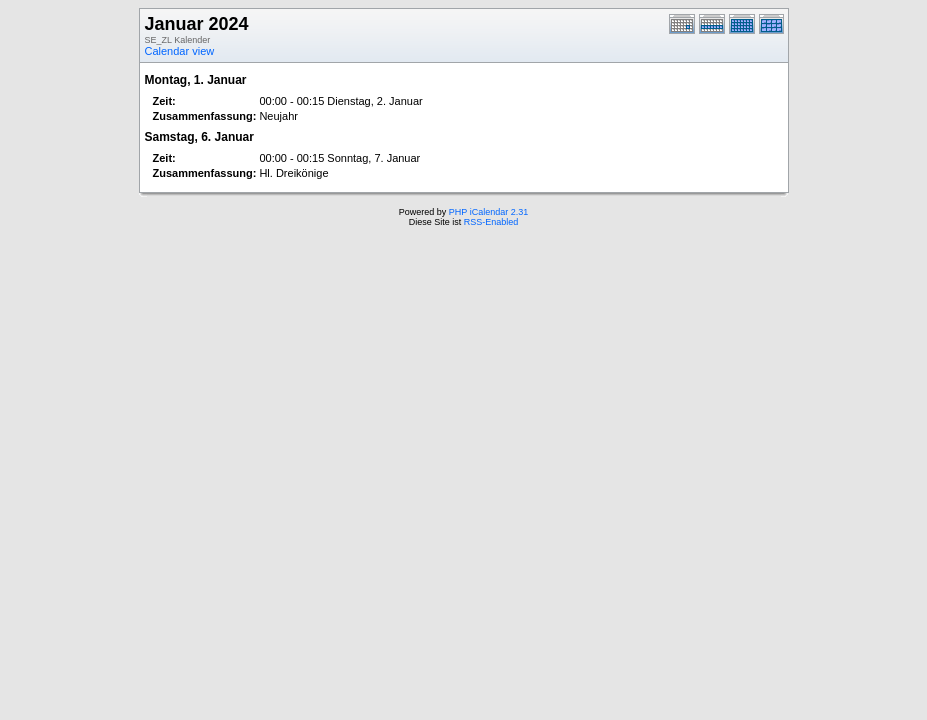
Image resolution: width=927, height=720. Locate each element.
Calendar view (180, 51)
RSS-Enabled (491, 222)
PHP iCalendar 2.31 (488, 212)
